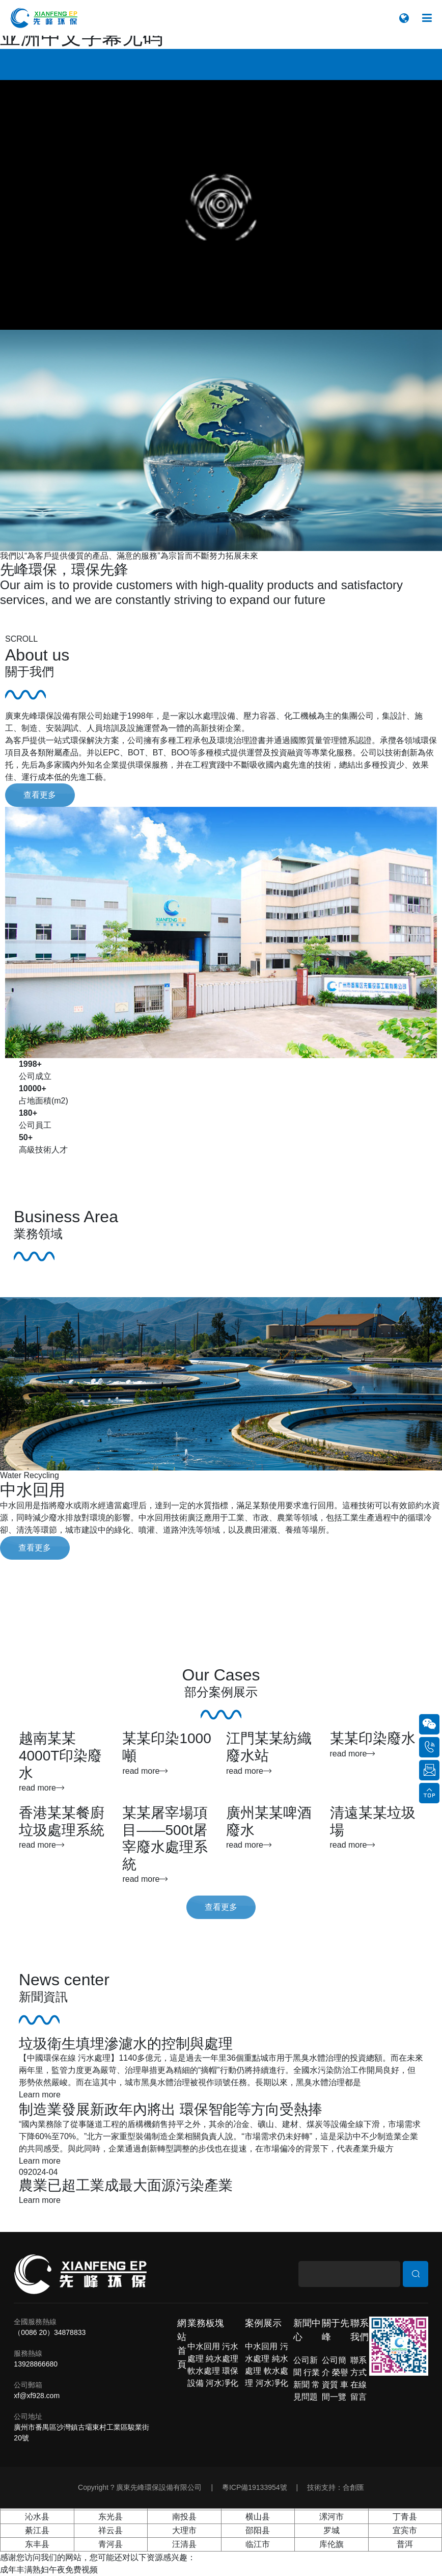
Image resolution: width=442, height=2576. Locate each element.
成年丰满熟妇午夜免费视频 (49, 2569)
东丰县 (37, 2544)
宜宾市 (405, 2530)
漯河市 (331, 2516)
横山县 (257, 2516)
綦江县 (37, 2530)
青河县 (110, 2544)
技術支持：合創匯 (335, 2487)
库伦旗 (331, 2544)
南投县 (184, 2516)
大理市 (184, 2530)
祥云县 (110, 2530)
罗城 (331, 2530)
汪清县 (184, 2544)
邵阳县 (257, 2530)
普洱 (405, 2544)
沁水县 (37, 2516)
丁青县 (405, 2516)
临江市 (257, 2544)
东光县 (110, 2516)
